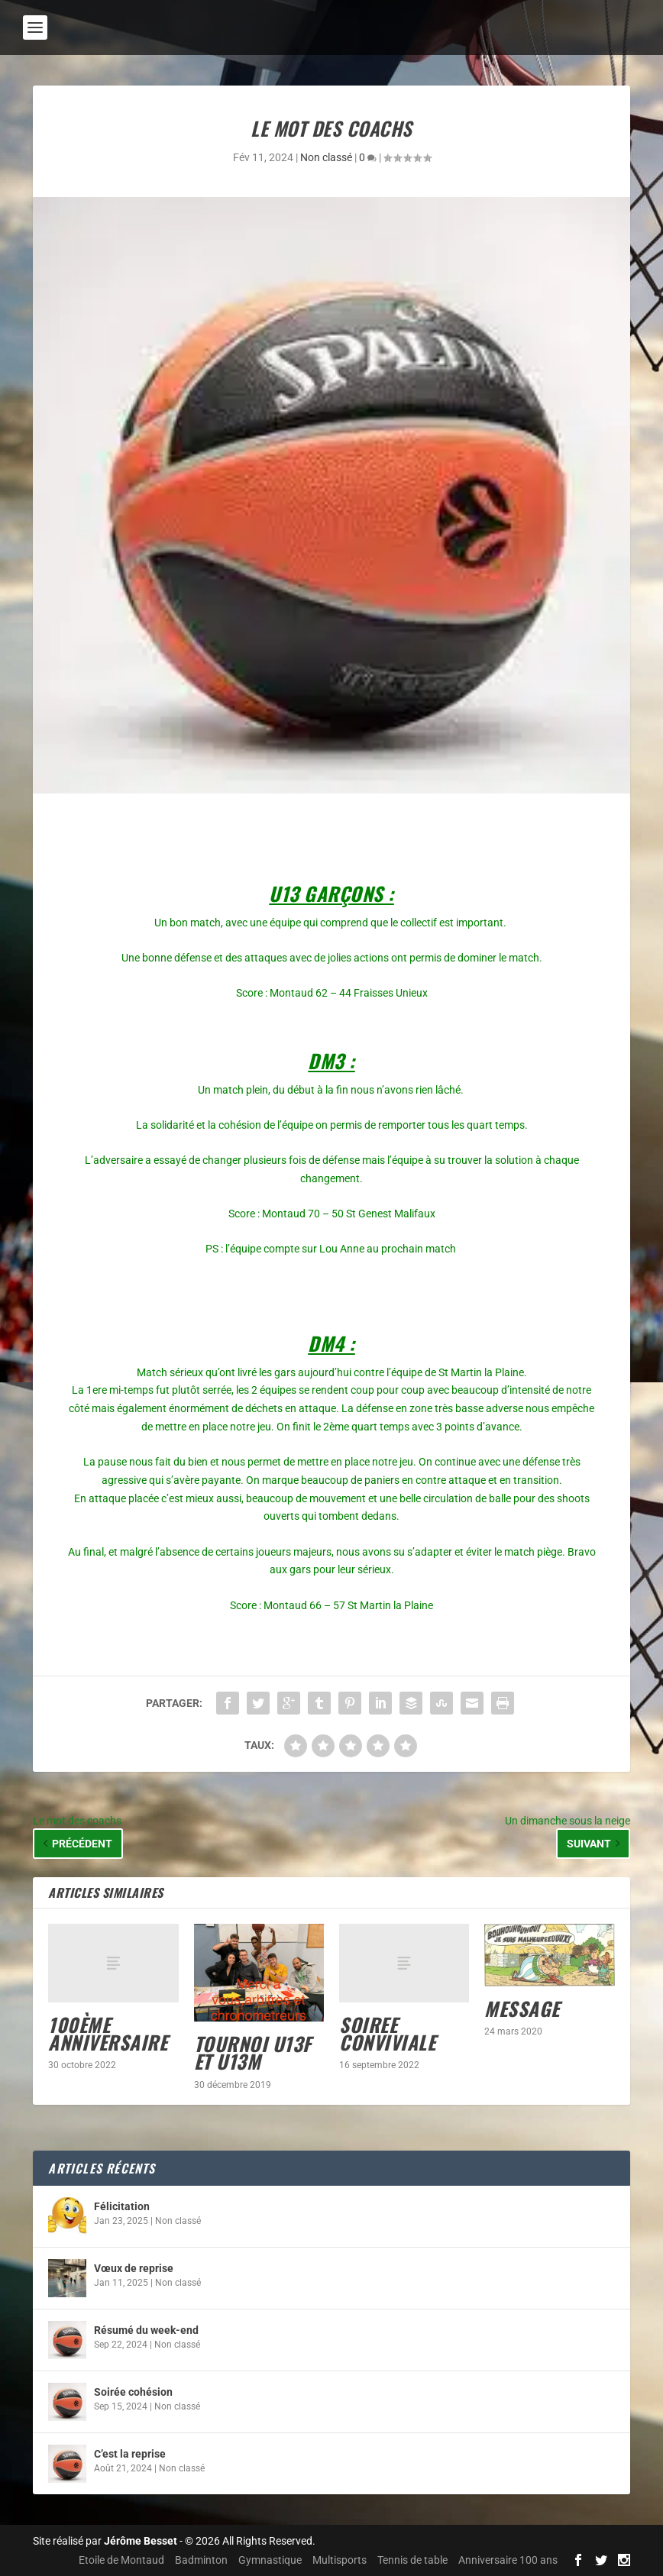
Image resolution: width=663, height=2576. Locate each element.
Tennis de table (412, 2560)
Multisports (339, 2560)
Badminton (201, 2560)
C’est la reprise (130, 2454)
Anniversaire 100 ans (508, 2560)
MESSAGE (522, 2008)
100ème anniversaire (107, 2033)
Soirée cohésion (133, 2392)
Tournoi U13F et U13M (253, 2052)
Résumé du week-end (146, 2330)
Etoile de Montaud (121, 2560)
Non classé (326, 157)
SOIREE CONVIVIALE (387, 2033)
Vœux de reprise (133, 2268)
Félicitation (122, 2206)
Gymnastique (270, 2560)
